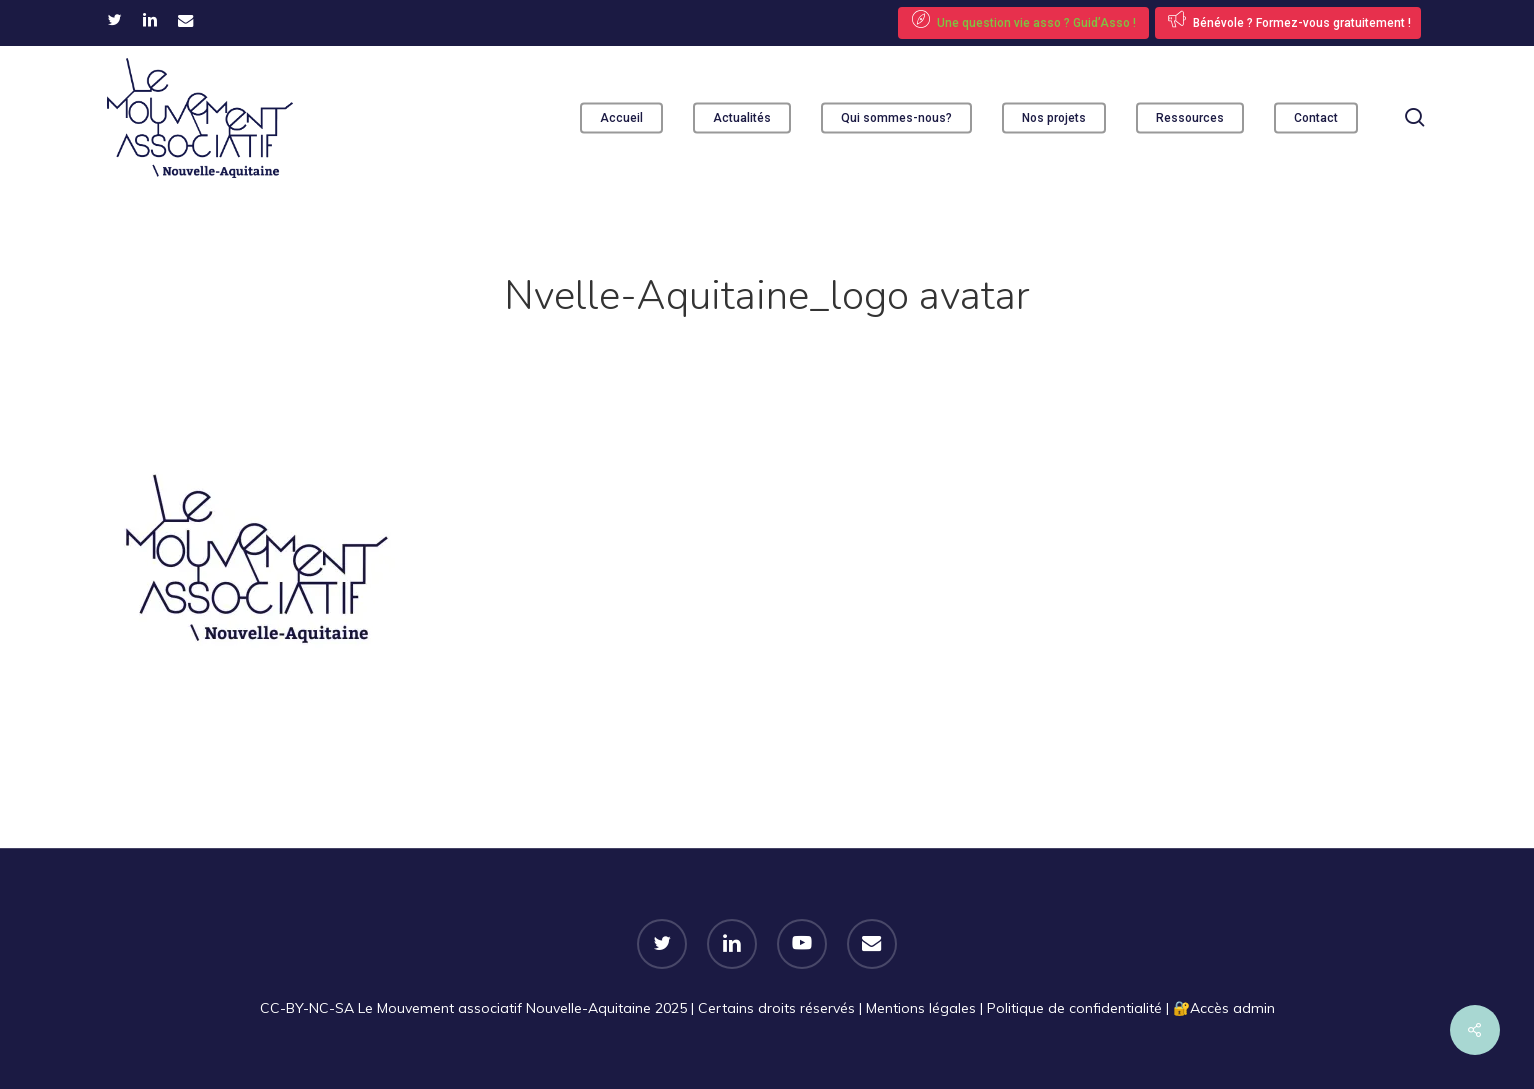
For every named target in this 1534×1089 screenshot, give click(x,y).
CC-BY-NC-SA (307, 1008)
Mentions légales (921, 1008)
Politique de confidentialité (1074, 1008)
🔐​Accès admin (1224, 1008)
